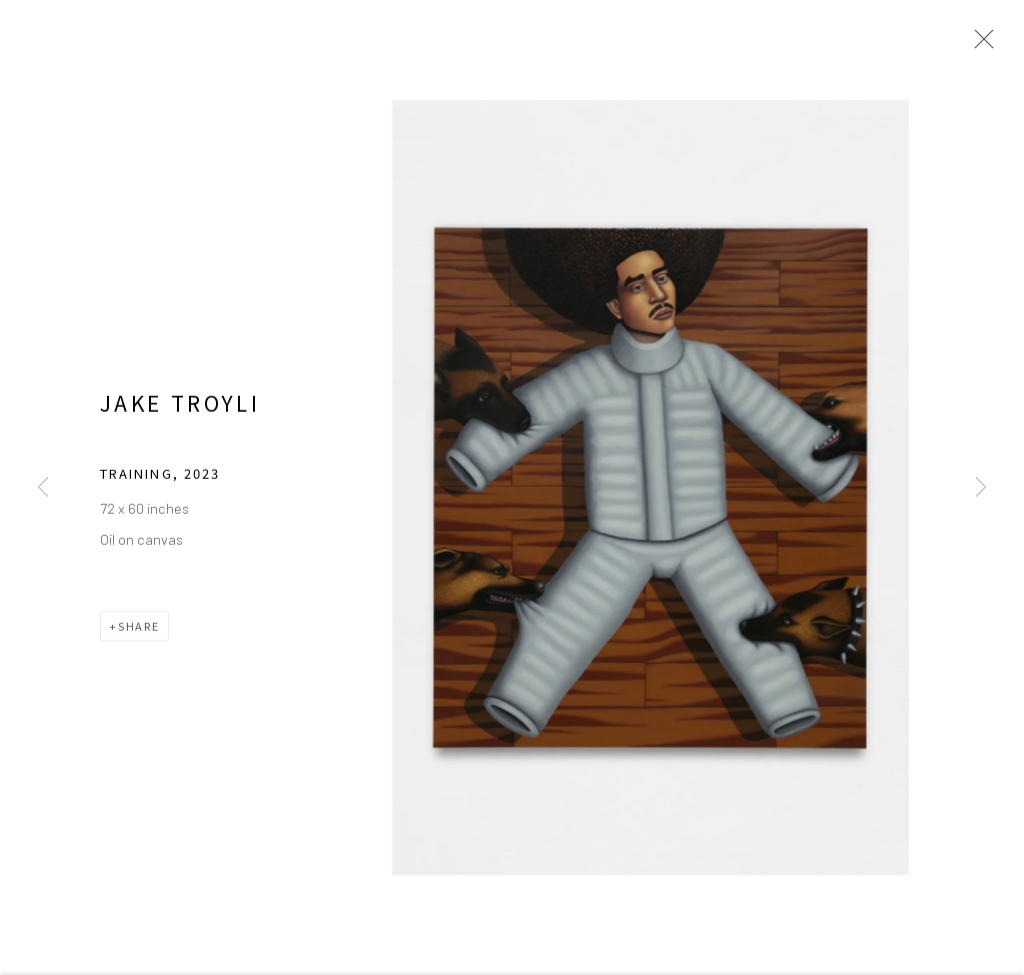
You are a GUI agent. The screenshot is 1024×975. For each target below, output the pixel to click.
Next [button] (981, 487)
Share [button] (139, 641)
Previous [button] (43, 487)
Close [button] (983, 45)
